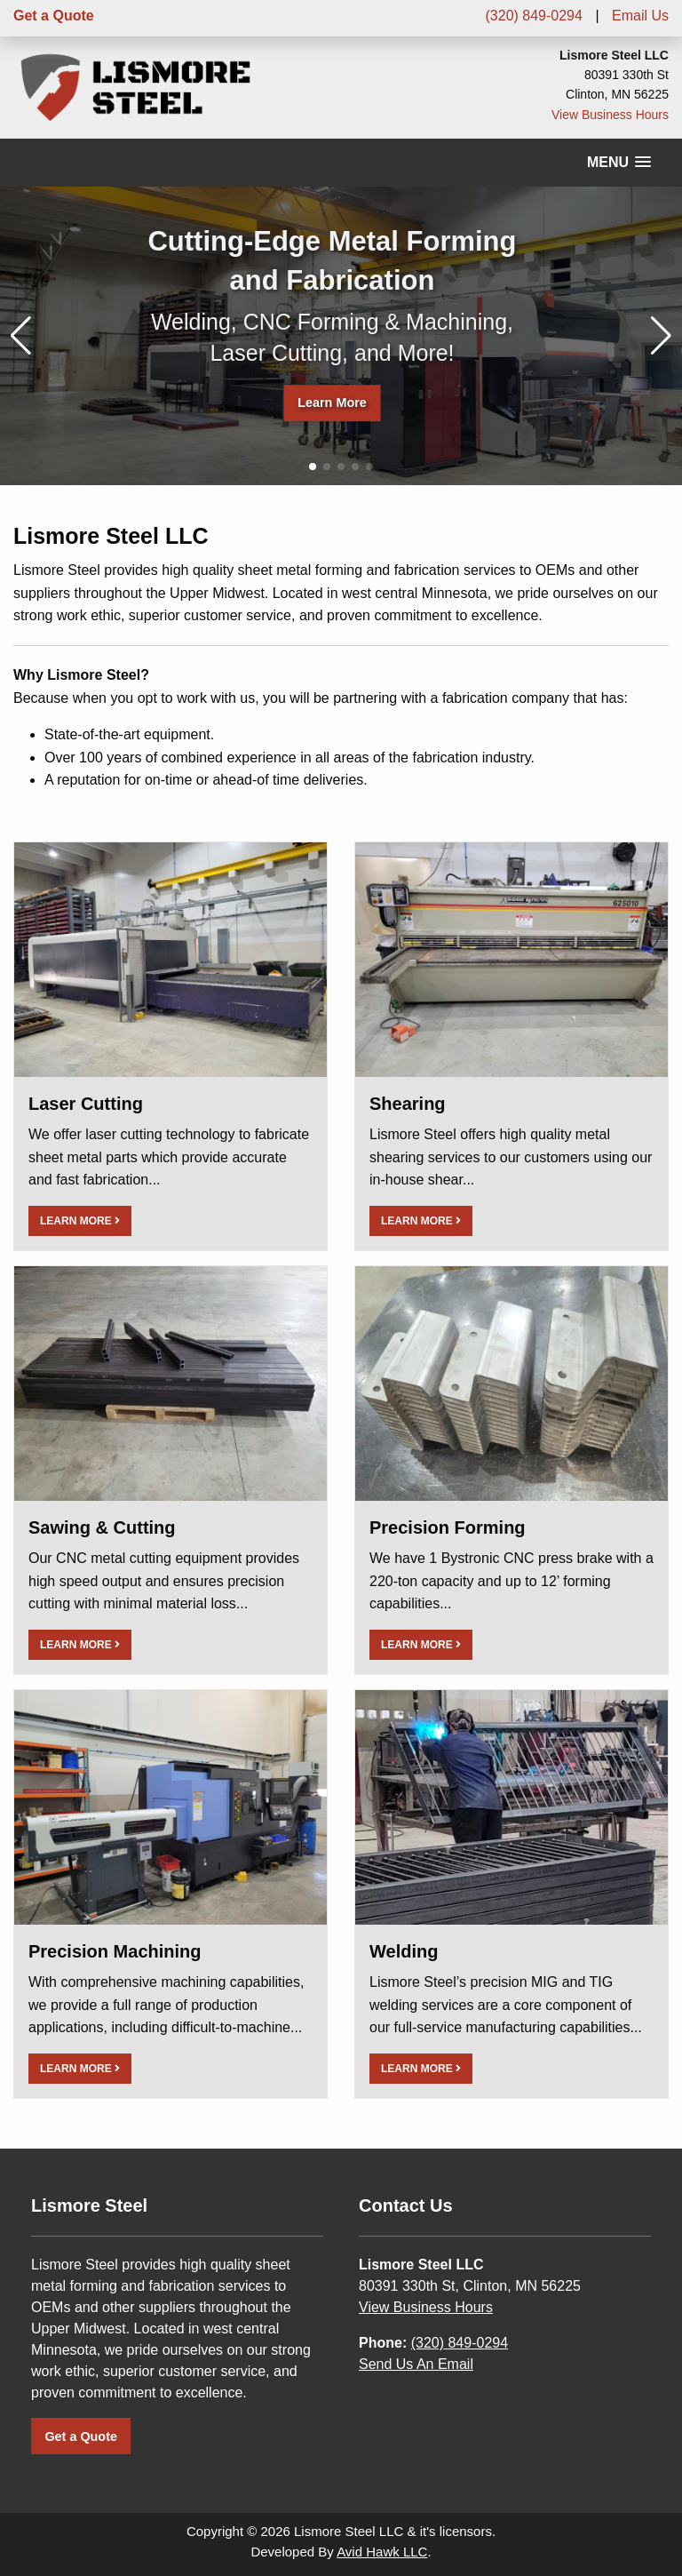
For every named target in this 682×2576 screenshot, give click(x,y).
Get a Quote (53, 15)
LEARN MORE (80, 1221)
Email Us (640, 15)
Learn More (332, 402)
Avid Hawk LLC (382, 2551)
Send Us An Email (416, 2364)
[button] (661, 335)
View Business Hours (610, 115)
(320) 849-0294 (534, 15)
